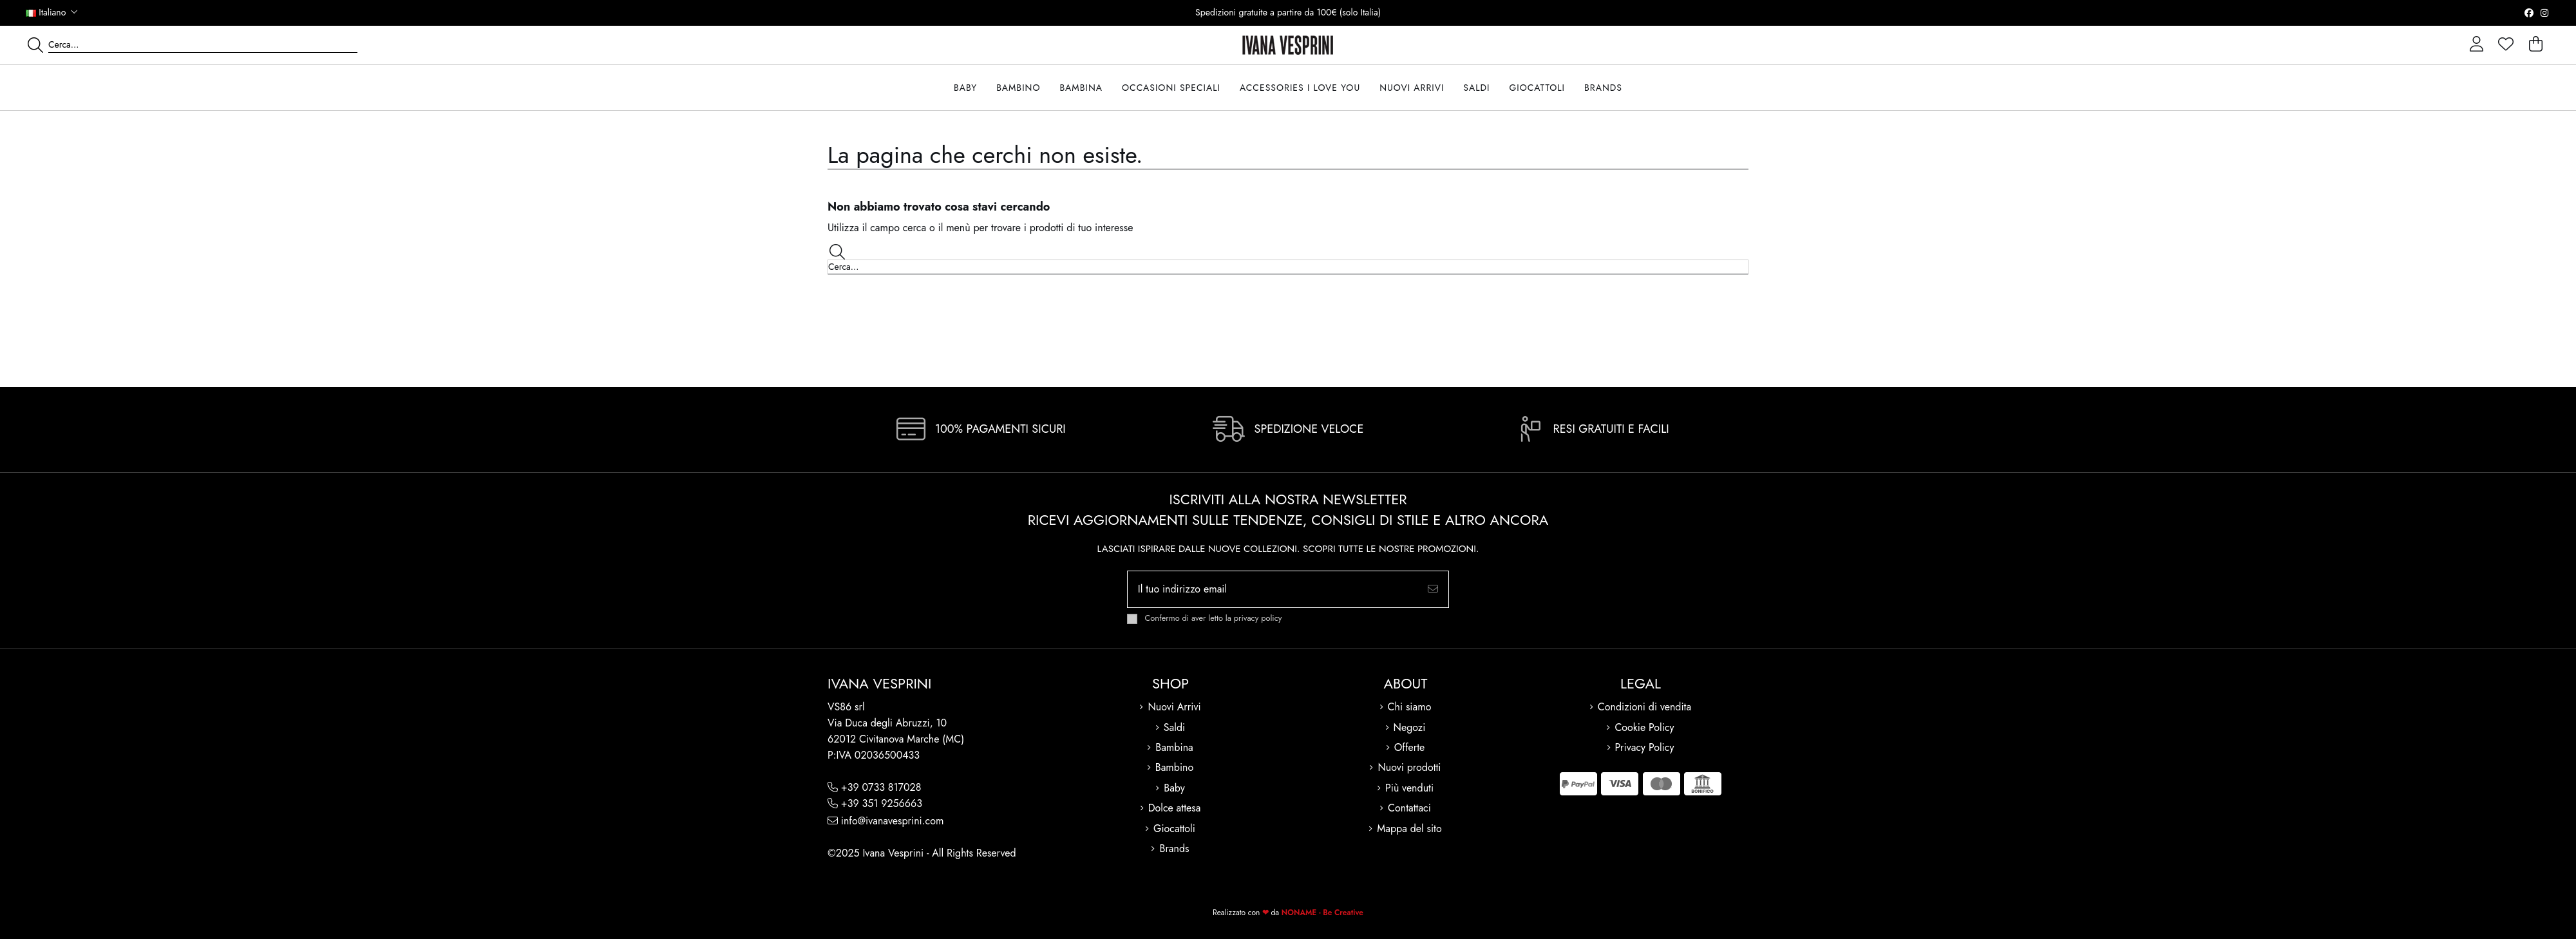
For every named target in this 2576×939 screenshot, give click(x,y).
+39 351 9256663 (881, 803)
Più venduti (1409, 788)
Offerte (1409, 747)
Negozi (1410, 727)
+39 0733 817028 (881, 787)
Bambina (1174, 747)
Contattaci (1409, 808)
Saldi (1174, 727)
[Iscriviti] (1432, 589)
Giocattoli (1174, 828)
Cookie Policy (1644, 727)
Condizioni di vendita (1644, 706)
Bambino (1174, 767)
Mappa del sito (1409, 828)
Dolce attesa (1174, 808)
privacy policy (1258, 618)
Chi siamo (1410, 706)
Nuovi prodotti (1409, 767)
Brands (1174, 848)
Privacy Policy (1644, 747)
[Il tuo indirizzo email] (1273, 589)
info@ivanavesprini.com (892, 820)
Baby (1174, 788)
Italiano (53, 12)
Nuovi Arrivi (1174, 706)
